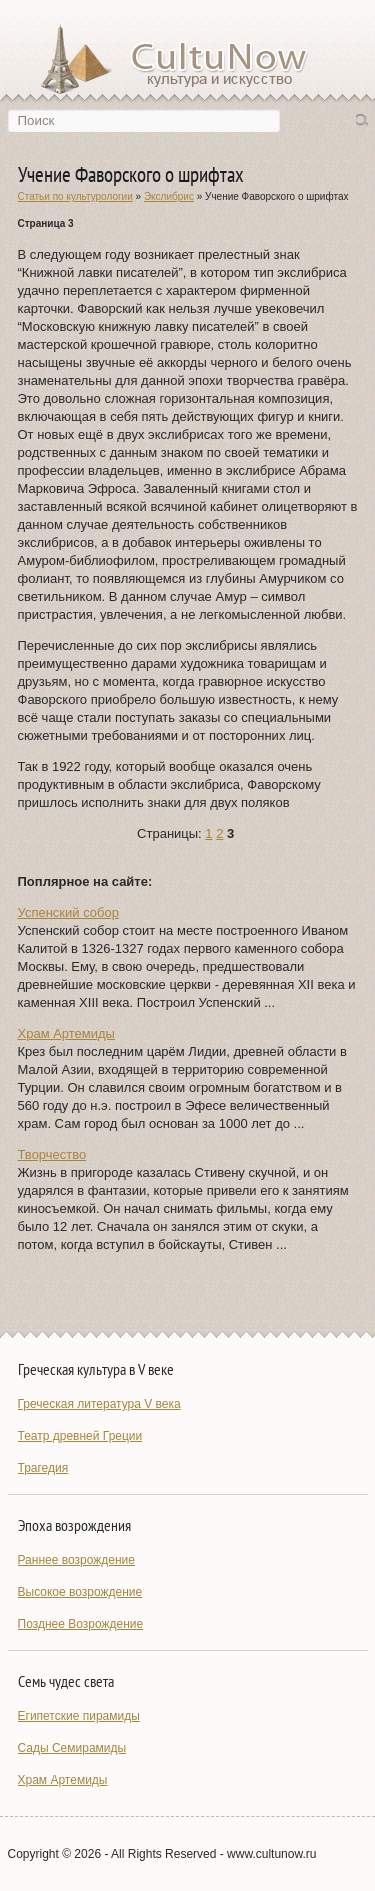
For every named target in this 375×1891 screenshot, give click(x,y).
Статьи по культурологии (75, 196)
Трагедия (43, 1468)
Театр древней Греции (80, 1436)
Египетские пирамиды (79, 1716)
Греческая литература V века (99, 1404)
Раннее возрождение (76, 1560)
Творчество (52, 1154)
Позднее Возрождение (81, 1624)
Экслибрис (169, 196)
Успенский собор (68, 912)
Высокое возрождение (80, 1592)
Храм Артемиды (66, 1033)
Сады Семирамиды (72, 1748)
